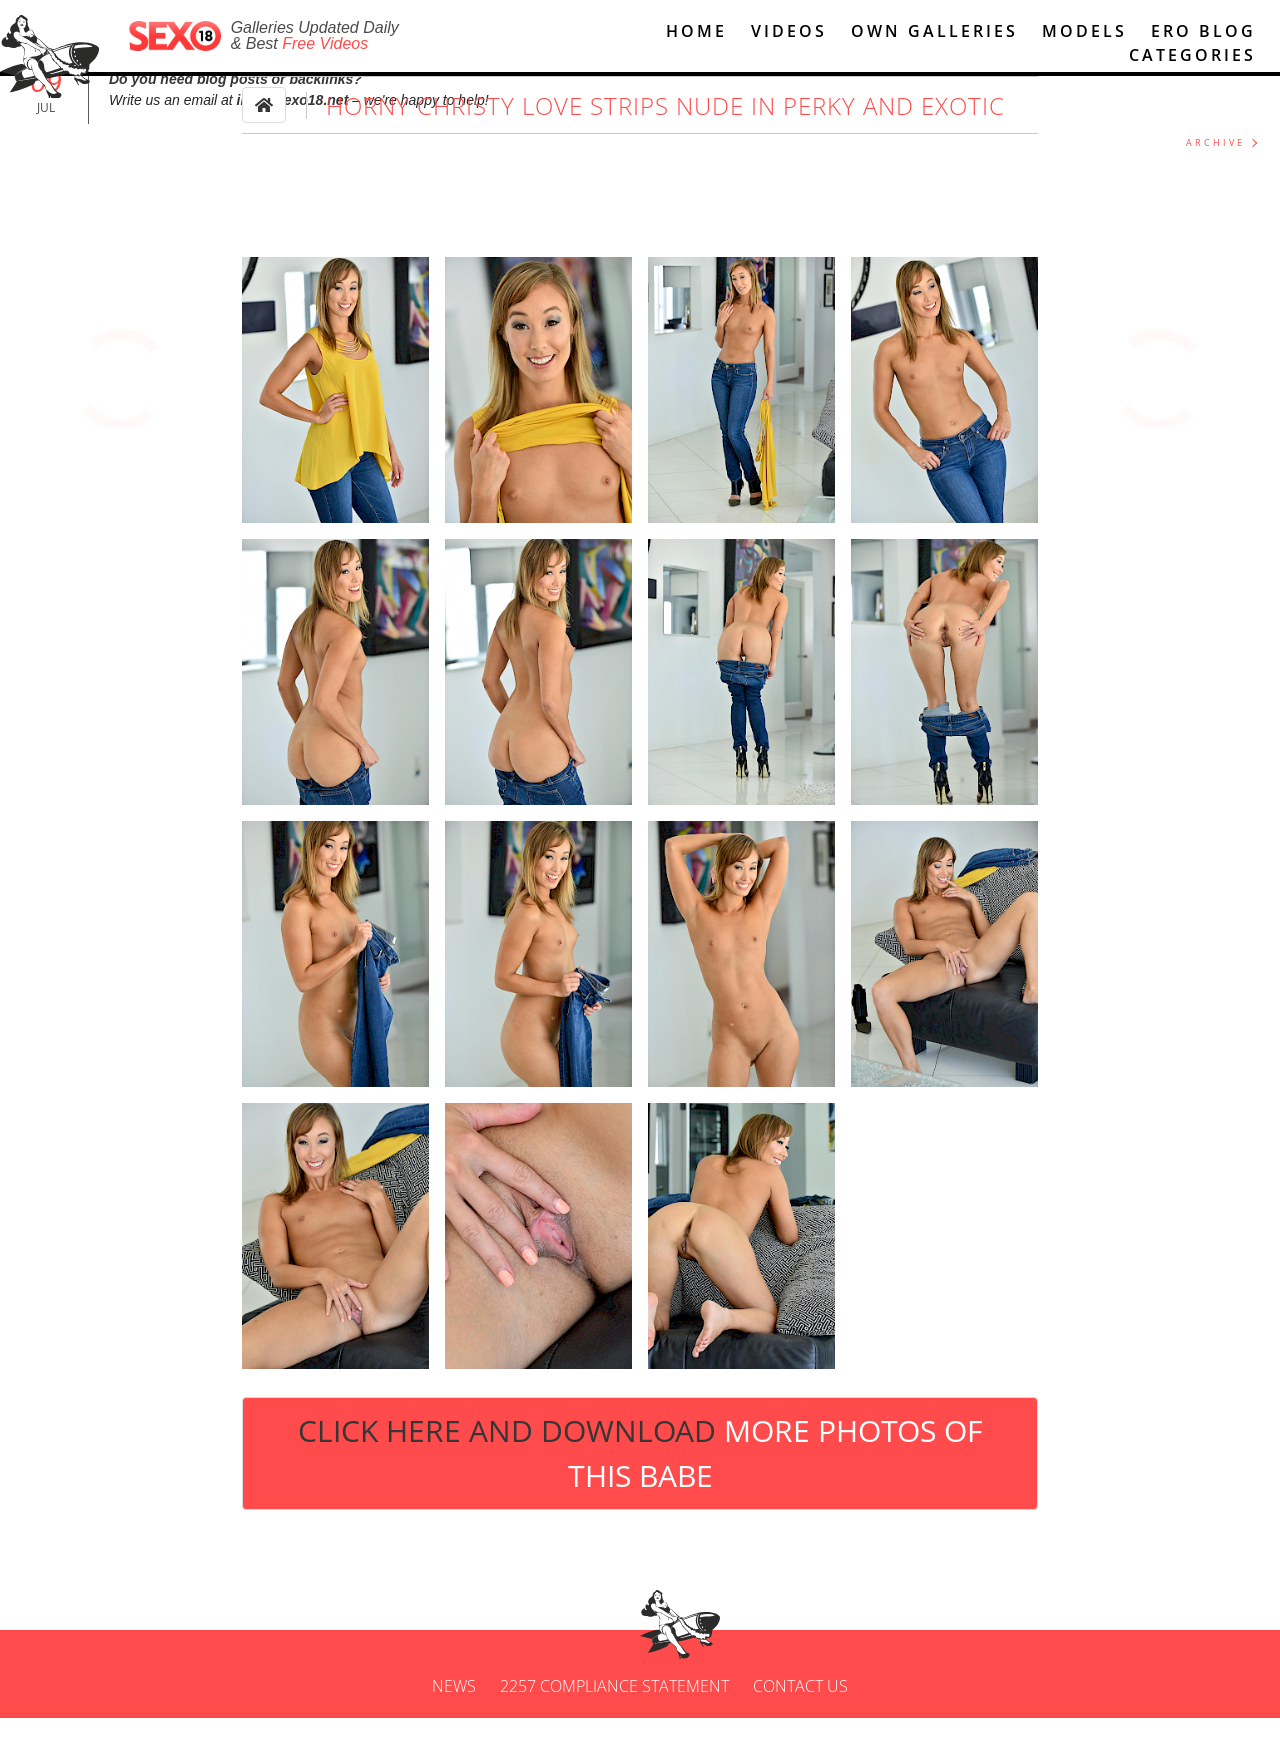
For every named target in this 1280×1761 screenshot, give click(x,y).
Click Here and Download (640, 1497)
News (454, 1729)
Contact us (800, 1729)
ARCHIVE (1215, 186)
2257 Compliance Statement (614, 1729)
